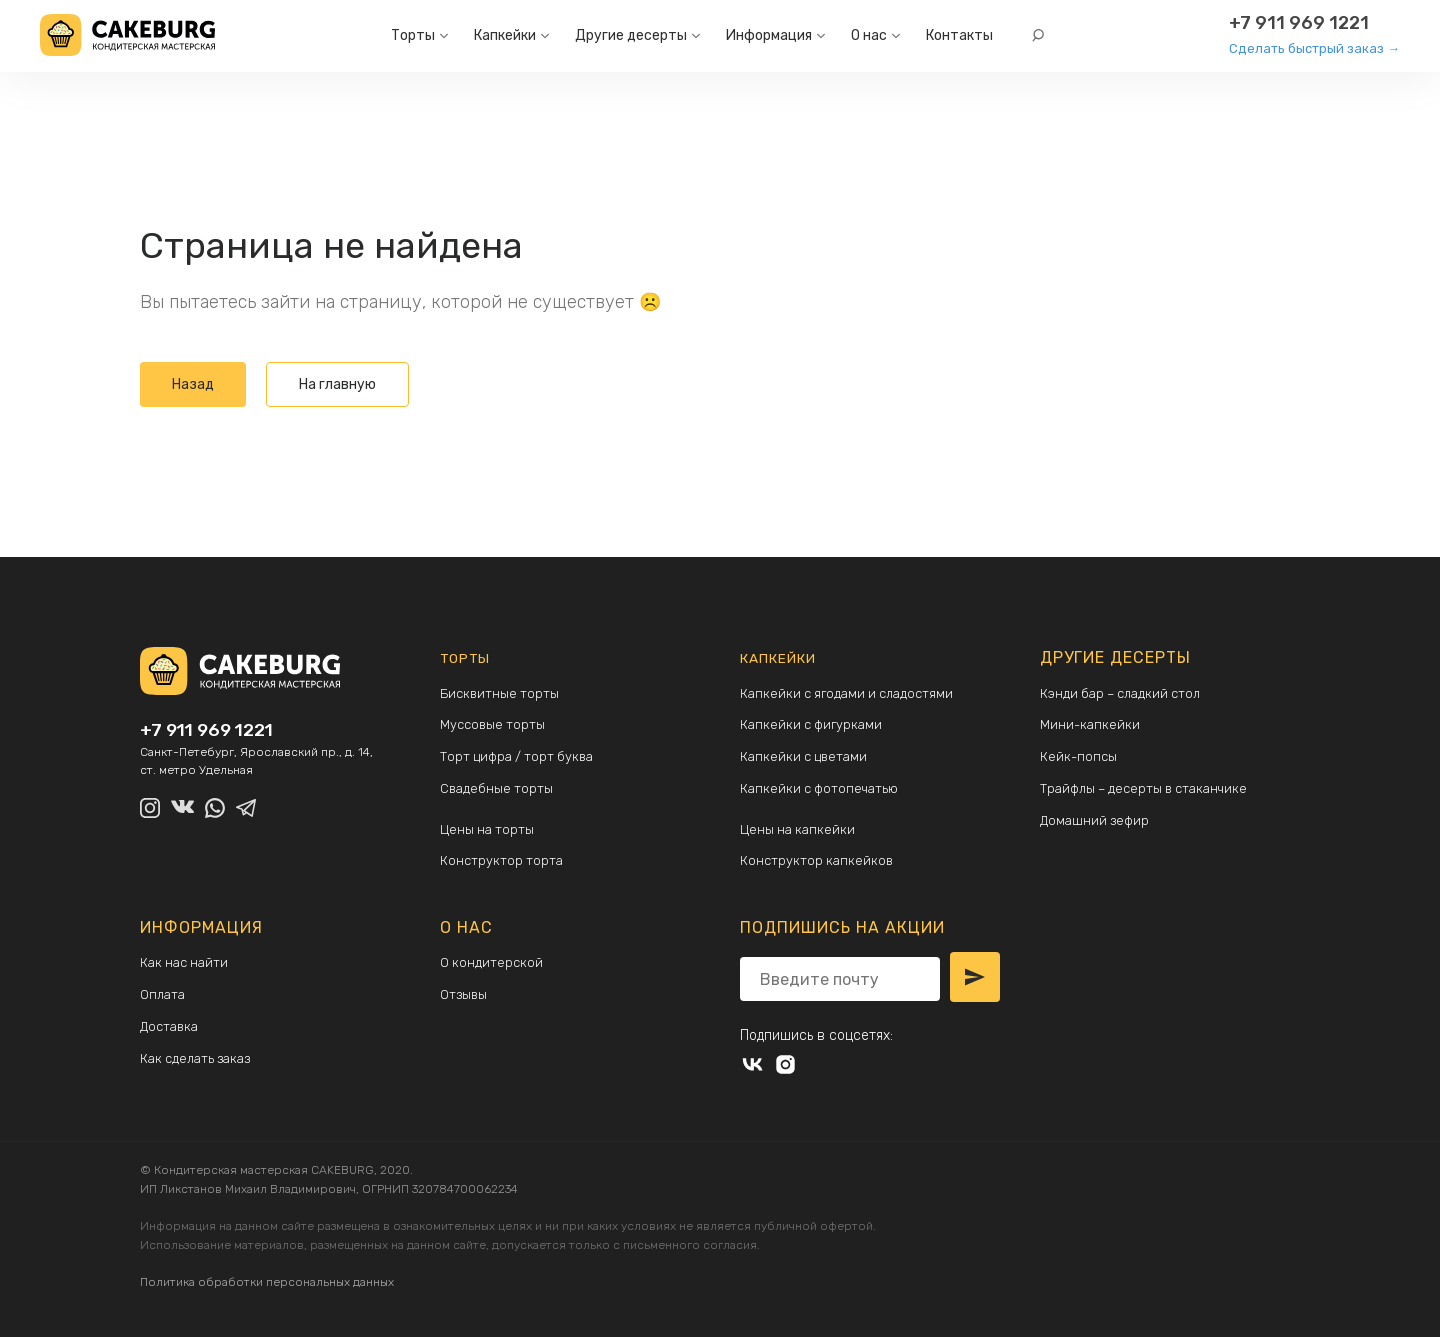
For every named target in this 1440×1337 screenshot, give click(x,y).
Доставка (171, 1027)
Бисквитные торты (501, 693)
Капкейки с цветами (807, 756)
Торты (413, 35)
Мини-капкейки (1091, 724)
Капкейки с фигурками (815, 724)
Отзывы (464, 995)
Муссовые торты (494, 724)
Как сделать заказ (199, 1059)
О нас (869, 35)
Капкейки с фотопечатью (824, 788)
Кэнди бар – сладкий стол (1126, 693)
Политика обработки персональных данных (267, 1277)
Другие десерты (631, 35)
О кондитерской (493, 963)
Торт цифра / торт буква (521, 756)
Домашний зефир (1097, 820)
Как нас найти (187, 963)
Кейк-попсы (1079, 756)
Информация (769, 35)
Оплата (164, 995)
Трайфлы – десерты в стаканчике (1151, 788)
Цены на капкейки (799, 830)
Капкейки (505, 35)
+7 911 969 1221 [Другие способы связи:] (1299, 23)
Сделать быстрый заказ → (1314, 48)
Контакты (959, 35)
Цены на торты (488, 830)
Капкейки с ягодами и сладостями (852, 693)
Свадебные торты (498, 788)
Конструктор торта (503, 861)
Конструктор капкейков (818, 861)
